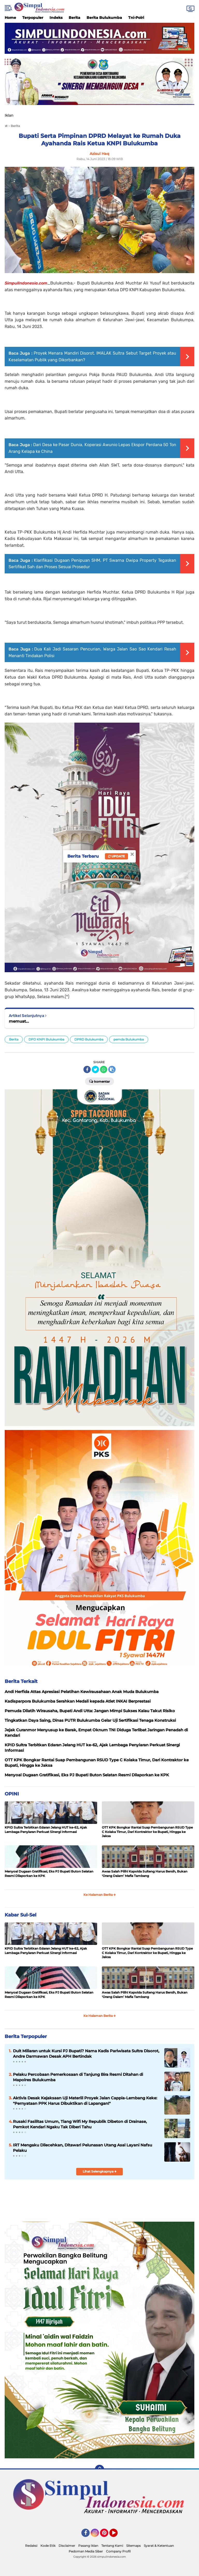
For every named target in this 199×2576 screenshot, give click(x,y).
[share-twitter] (95, 1069)
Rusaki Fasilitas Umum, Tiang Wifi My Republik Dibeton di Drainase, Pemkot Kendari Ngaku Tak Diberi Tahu (80, 2124)
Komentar (99, 1081)
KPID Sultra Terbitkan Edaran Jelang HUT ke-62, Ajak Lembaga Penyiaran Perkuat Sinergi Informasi (46, 1829)
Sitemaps (133, 2546)
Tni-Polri (136, 17)
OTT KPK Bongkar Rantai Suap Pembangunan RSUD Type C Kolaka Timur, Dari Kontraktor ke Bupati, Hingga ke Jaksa (147, 1831)
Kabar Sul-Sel (20, 1915)
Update (116, 856)
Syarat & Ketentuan (159, 2546)
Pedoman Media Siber (86, 2551)
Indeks (55, 17)
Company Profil (118, 2551)
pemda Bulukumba (128, 1039)
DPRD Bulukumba (88, 1039)
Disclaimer (67, 2546)
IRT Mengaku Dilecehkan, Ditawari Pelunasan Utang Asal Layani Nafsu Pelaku (82, 2148)
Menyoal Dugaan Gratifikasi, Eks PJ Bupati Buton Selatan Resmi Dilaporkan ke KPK (49, 1873)
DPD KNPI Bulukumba (46, 1039)
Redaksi (31, 2546)
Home (10, 17)
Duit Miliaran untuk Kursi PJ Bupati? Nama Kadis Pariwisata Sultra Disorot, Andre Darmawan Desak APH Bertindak (86, 2053)
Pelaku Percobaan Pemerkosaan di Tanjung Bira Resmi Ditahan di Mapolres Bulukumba (78, 2077)
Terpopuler (32, 17)
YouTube (117, 2535)
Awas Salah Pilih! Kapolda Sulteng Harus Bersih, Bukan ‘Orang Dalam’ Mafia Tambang (144, 1873)
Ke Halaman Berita (99, 1895)
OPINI (12, 1794)
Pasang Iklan (88, 2546)
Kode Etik (47, 2546)
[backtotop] (99, 2469)
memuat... (19, 1021)
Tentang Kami (112, 2546)
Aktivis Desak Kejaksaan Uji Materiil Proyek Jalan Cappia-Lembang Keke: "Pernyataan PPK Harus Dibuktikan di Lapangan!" (85, 2100)
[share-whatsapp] (103, 1069)
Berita (74, 17)
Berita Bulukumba (104, 17)
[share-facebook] (87, 1069)
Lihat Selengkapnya (100, 2171)
